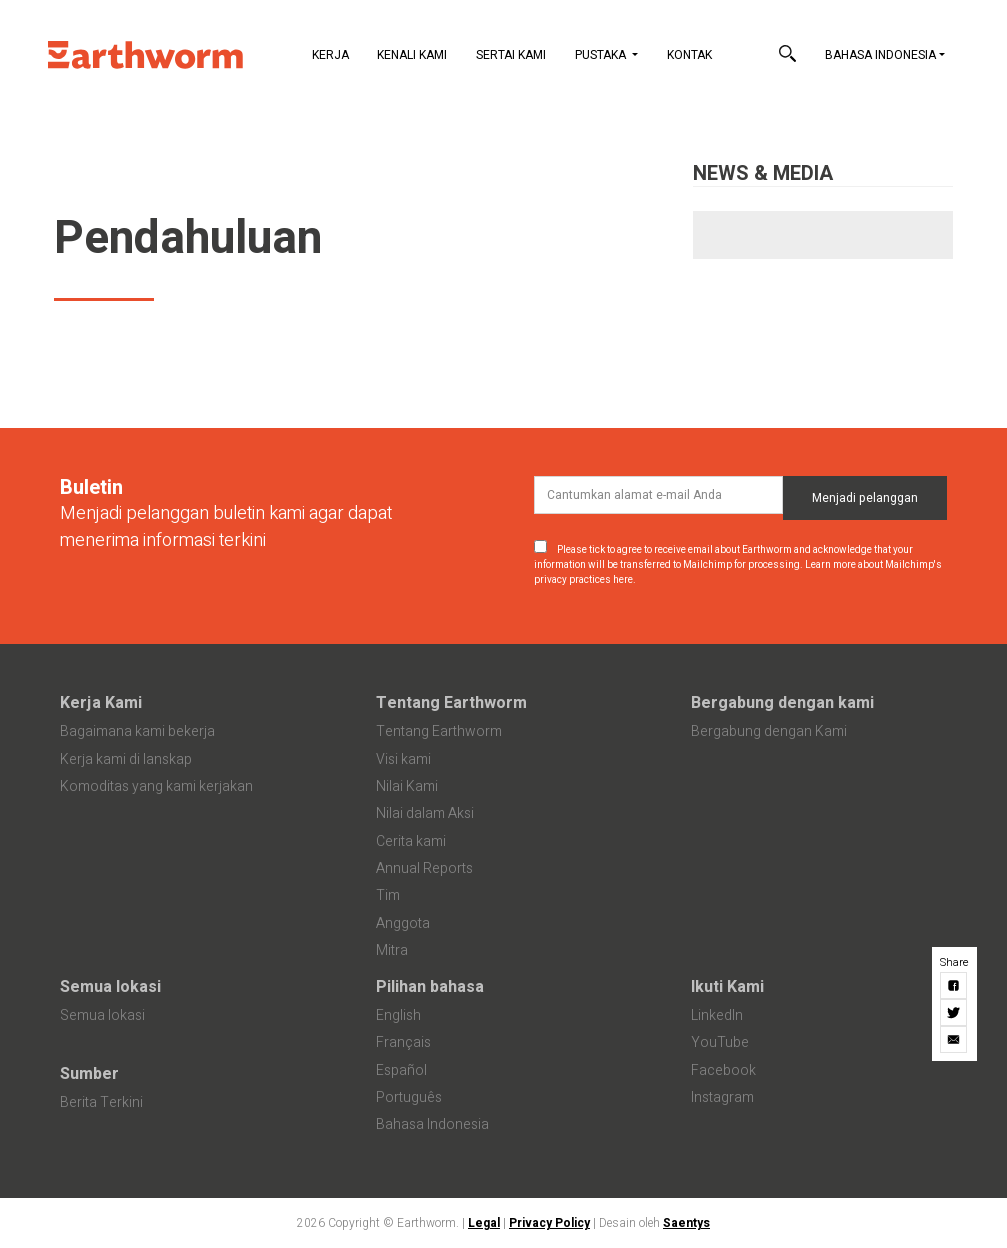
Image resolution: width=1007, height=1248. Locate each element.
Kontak (689, 55)
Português (409, 1097)
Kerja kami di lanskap (126, 759)
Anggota (403, 923)
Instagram (722, 1097)
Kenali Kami (412, 55)
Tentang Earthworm (451, 703)
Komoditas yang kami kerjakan (156, 786)
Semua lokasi (110, 987)
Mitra (392, 950)
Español (401, 1070)
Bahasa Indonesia (880, 55)
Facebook (723, 1070)
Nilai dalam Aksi (425, 813)
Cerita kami (411, 841)
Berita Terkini (101, 1102)
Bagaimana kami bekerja (137, 731)
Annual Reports (424, 868)
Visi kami (403, 759)
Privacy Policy (549, 1223)
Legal (484, 1223)
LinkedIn (717, 1015)
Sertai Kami (511, 55)
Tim (388, 895)
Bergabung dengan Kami (769, 731)
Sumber (89, 1074)
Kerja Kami (101, 703)
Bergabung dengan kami (782, 703)
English (398, 1015)
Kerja (330, 55)
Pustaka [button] (602, 55)
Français (403, 1042)
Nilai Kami (407, 786)
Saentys (686, 1223)
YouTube (720, 1042)
